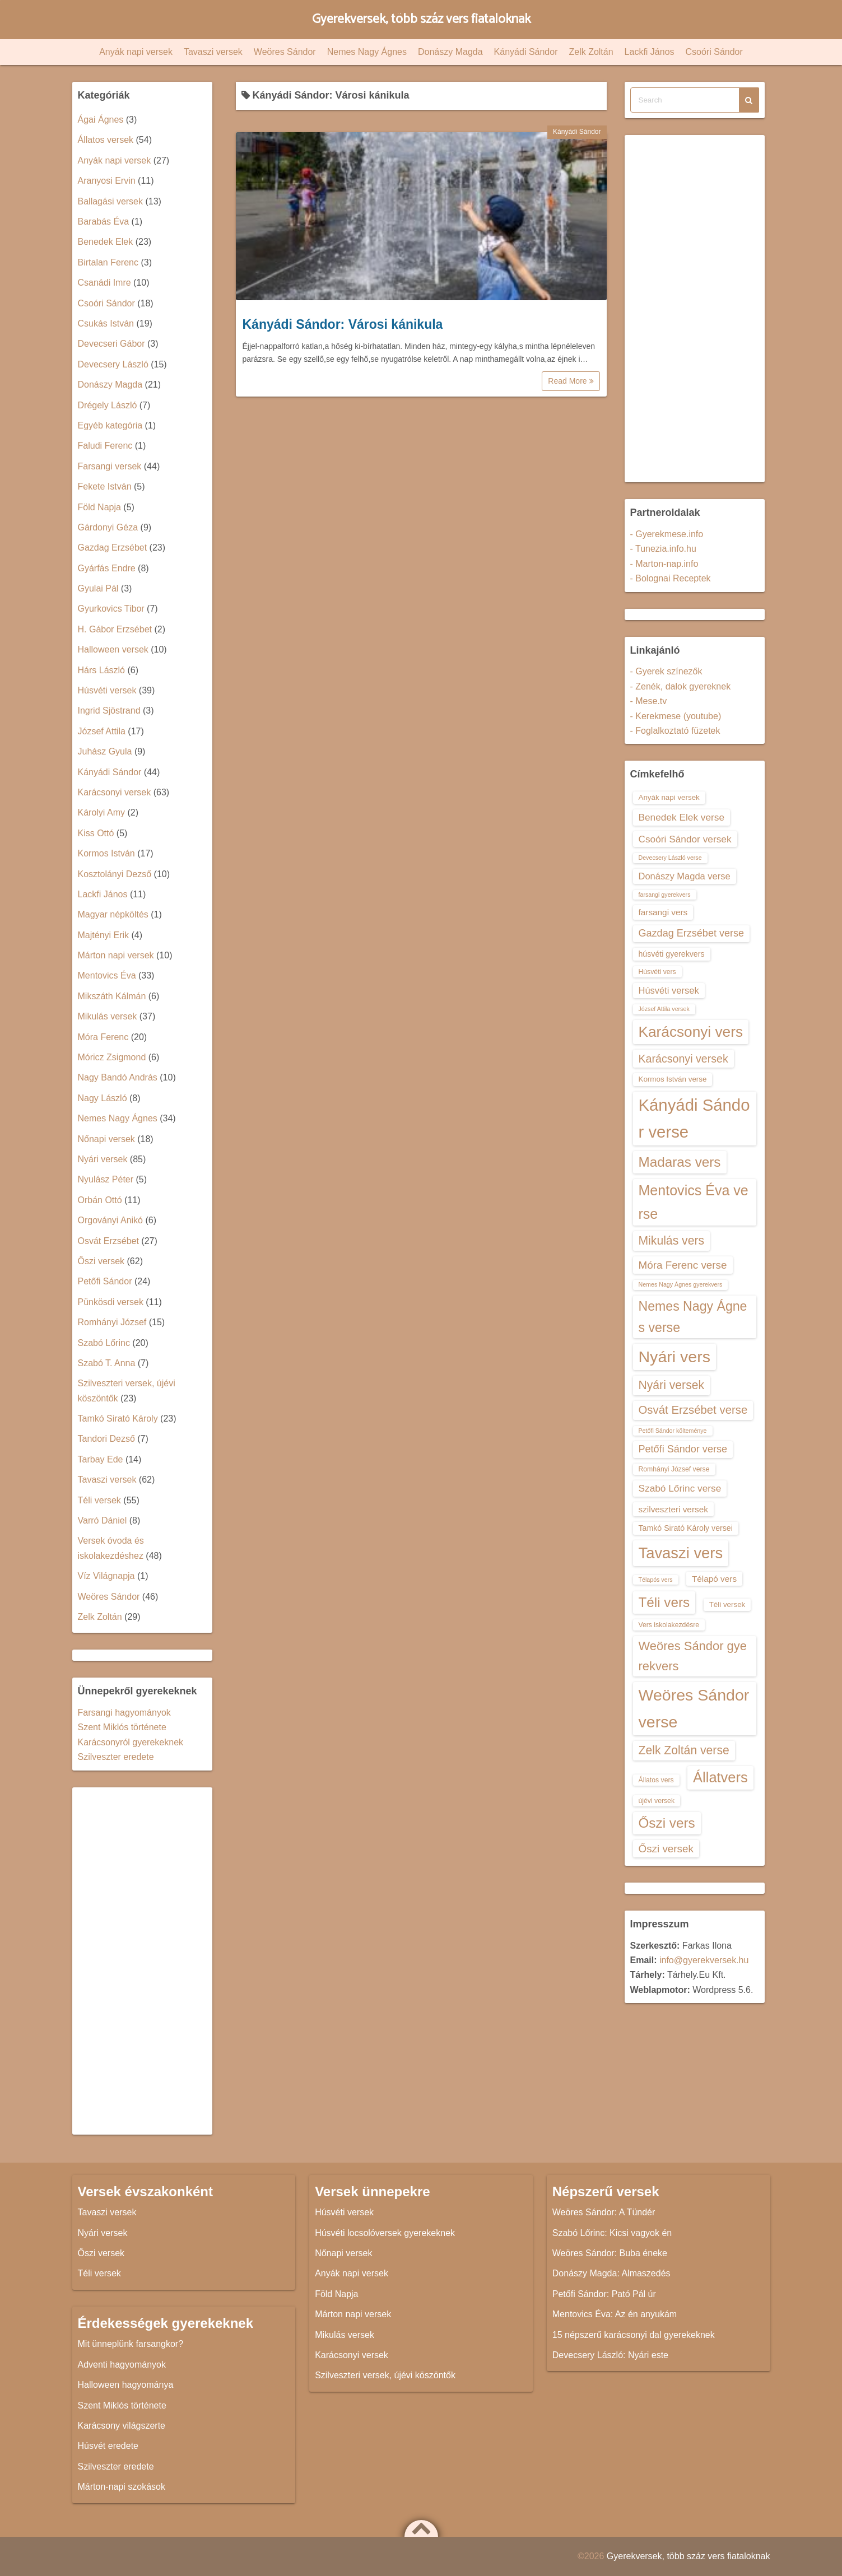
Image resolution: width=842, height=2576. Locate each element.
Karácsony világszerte (122, 2425)
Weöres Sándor (285, 52)
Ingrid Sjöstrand (109, 710)
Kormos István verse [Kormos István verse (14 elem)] (673, 1079)
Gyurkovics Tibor (111, 608)
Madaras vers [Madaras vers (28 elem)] (680, 1162)
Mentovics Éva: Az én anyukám (614, 2314)
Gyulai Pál (98, 588)
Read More (570, 380)
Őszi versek (101, 1261)
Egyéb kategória (110, 425)
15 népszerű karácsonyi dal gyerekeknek (633, 2335)
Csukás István (106, 323)
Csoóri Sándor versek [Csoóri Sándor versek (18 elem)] (685, 839)
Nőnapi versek (106, 1139)
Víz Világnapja (106, 1576)
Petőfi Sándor (105, 1281)
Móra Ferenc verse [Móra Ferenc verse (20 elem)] (683, 1265)
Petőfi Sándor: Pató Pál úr (604, 2294)
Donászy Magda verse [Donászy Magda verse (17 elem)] (685, 876)
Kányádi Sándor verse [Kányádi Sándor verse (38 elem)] (694, 1118)
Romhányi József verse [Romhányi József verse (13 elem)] (674, 1469)
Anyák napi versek (136, 52)
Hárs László (101, 670)
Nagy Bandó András (117, 1077)
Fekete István (105, 486)
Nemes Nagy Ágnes (367, 52)
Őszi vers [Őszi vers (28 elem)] (667, 1822)
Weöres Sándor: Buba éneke (609, 2253)
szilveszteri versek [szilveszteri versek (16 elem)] (673, 1509)
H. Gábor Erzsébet (115, 629)
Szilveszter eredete (116, 1757)
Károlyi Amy (101, 812)
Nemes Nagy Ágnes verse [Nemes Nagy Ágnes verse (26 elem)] (693, 1317)
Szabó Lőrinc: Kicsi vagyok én (612, 2233)
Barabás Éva (103, 221)
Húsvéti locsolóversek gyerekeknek (385, 2233)
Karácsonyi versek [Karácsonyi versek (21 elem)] (683, 1058)
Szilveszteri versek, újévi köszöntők (385, 2375)
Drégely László (107, 405)
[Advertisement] (142, 1961)
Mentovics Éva (107, 975)
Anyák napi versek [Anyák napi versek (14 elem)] (669, 797)
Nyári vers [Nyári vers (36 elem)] (674, 1357)
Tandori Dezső (106, 1438)
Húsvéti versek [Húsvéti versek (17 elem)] (669, 990)
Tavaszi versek (213, 52)
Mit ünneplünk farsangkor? (131, 2344)
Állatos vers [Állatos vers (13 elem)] (656, 1780)
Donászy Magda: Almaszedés (611, 2273)
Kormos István (106, 853)
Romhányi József (112, 1322)
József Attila (101, 731)
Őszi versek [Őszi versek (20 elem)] (666, 1849)
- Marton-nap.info (664, 564)
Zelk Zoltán (591, 52)
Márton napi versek (116, 955)
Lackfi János (649, 52)
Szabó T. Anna (107, 1363)
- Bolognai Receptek (670, 578)
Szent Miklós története (122, 1727)
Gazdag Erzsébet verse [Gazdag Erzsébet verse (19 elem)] (692, 933)
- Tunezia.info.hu (663, 548)
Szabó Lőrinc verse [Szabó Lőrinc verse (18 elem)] (680, 1488)
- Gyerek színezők (666, 671)
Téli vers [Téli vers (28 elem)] (664, 1602)
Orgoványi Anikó (110, 1220)
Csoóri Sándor (714, 52)
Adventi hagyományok (122, 2364)
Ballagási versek (110, 201)
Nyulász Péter (106, 1179)
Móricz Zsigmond (112, 1057)
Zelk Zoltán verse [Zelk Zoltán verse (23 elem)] (684, 1750)
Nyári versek (103, 1159)
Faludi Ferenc (105, 445)
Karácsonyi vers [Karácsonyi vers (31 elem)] (691, 1031)
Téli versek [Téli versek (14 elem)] (727, 1604)
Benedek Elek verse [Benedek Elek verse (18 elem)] (682, 817)
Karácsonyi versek (114, 792)
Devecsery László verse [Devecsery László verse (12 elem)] (670, 857)
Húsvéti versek (107, 690)
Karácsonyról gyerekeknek (131, 1742)
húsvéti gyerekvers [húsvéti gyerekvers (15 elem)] (672, 953)
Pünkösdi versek (110, 1302)
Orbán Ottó (100, 1200)
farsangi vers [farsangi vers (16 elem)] (663, 912)
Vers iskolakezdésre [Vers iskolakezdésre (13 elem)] (669, 1625)
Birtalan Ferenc (108, 262)
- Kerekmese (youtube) (676, 716)
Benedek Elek (105, 241)
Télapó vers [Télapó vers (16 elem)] (714, 1578)
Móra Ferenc (103, 1037)
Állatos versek (106, 140)
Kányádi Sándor (526, 52)
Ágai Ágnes (101, 119)
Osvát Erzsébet (108, 1241)
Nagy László (102, 1098)
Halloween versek (113, 649)
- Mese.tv (648, 701)
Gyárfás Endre (107, 568)
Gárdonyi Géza (108, 527)
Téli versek (99, 1500)
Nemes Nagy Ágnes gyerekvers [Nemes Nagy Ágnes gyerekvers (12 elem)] (681, 1284)
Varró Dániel (102, 1520)
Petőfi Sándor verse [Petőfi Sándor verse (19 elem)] (683, 1449)
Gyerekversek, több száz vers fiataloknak (421, 19)
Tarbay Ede (100, 1459)
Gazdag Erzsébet (112, 547)
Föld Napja (99, 507)
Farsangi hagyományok (124, 1712)
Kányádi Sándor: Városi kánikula (343, 324)
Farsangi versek (110, 466)
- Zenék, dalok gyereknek (680, 686)
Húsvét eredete (108, 2446)
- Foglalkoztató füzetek (675, 730)
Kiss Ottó (96, 833)
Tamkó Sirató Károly (118, 1418)
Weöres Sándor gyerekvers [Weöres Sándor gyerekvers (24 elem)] (693, 1656)
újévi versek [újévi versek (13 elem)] (657, 1801)
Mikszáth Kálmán (112, 996)
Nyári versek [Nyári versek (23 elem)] (672, 1384)
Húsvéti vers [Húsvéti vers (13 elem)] (657, 972)
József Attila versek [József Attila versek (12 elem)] (664, 1008)
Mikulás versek (107, 1016)
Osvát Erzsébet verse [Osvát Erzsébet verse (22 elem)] (693, 1410)
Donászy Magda (450, 52)
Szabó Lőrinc (104, 1343)
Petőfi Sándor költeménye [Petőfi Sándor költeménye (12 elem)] (673, 1430)
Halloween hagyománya (126, 2384)
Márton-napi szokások (122, 2486)
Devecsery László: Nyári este (610, 2355)
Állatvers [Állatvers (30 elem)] (720, 1777)
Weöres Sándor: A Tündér (603, 2212)
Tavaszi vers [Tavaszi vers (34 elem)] (681, 1553)
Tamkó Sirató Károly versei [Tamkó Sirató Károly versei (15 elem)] (686, 1528)
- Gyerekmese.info (667, 534)
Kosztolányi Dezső (115, 874)
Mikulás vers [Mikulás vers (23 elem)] (672, 1240)
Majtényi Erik (103, 935)
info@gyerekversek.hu (703, 1960)
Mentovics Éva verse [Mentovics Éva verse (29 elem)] (693, 1201)
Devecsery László (113, 364)
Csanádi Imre (104, 282)
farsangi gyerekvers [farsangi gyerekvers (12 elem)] (665, 894)
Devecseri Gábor (111, 343)
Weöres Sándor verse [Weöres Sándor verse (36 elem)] (694, 1708)
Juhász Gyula (105, 751)
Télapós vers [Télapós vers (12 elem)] (656, 1579)
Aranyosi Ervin (107, 180)
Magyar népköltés (113, 914)
